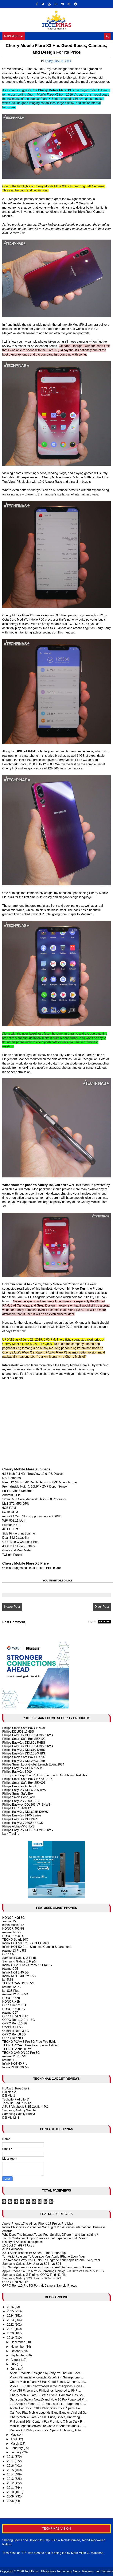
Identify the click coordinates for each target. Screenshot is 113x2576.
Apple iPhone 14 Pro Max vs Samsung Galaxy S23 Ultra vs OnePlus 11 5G (53, 2271)
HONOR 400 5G (13, 1928)
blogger (104, 1621)
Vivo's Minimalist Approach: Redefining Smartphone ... (46, 2377)
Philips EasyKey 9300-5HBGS (22, 1823)
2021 (11, 2329)
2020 (11, 2333)
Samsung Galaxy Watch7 (19, 2110)
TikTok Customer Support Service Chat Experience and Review (45, 2238)
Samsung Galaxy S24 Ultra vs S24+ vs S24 (31, 2264)
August (16, 2360)
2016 (11, 2465)
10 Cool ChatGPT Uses (18, 2245)
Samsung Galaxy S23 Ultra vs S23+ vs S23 (31, 2278)
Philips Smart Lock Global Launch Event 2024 (33, 1764)
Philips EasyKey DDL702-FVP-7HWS (27, 1735)
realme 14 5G (11, 1932)
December (18, 2342)
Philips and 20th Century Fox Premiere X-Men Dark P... (47, 2421)
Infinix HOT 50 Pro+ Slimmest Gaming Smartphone (36, 1947)
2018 (11, 2457)
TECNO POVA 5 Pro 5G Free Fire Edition (30, 2041)
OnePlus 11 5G (12, 2027)
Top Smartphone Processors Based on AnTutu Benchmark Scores (46, 2267)
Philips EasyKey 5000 (17, 1771)
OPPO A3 (8, 1954)
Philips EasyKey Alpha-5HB (21, 1786)
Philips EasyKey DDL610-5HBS (23, 1750)
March (15, 2443)
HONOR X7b (11, 1998)
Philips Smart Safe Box (17, 1793)
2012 (11, 2483)
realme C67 (10, 2012)
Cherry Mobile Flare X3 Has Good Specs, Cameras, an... (48, 2382)
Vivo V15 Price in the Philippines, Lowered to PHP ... (45, 2390)
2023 (11, 2320)
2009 (11, 2496)
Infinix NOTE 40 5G (15, 1972)
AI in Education (12, 2249)
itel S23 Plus (10, 1990)
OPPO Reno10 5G (15, 2023)
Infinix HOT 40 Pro (14, 2063)
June (14, 2368)
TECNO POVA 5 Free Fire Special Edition (30, 2045)
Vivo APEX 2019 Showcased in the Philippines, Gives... (47, 2386)
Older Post (102, 1606)
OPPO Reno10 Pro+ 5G (18, 2020)
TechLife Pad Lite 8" (15, 2099)
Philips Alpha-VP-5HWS (18, 1826)
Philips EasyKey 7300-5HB (20, 1801)
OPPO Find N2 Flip (15, 2282)
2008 (11, 2501)
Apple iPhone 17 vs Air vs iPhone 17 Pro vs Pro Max (37, 2223)
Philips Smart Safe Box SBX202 (23, 1757)
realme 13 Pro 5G (14, 1950)
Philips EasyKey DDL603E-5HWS (25, 1812)
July (14, 2364)
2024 (11, 2315)
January (16, 2452)
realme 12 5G (11, 1987)
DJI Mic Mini (10, 2117)
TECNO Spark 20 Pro (17, 2049)
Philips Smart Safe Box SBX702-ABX (27, 1779)
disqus (91, 1621)
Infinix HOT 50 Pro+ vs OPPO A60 (25, 1943)
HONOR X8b (11, 2001)
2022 (11, 2324)
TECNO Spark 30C (15, 1939)
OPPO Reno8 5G (14, 2034)
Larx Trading (10, 1833)
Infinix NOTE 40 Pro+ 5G (19, 1976)
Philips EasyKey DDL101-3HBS (23, 1753)
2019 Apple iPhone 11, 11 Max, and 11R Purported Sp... (48, 2404)
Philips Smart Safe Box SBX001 (23, 1782)
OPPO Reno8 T (13, 2038)
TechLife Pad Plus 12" (17, 2103)
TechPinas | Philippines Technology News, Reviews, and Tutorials (69, 2571)
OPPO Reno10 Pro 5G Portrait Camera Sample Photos (39, 2285)
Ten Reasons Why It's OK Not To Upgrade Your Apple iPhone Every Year (51, 2260)
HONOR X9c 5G (13, 1936)
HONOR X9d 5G (13, 1917)
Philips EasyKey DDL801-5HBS (23, 1742)
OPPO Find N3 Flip (15, 2016)
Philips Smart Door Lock (18, 1797)
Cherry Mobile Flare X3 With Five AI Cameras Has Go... (47, 2395)
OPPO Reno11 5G (15, 2005)
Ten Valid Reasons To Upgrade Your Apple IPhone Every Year (43, 2256)
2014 (11, 2474)
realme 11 (9, 2060)
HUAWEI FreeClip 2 (15, 2088)
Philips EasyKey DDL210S (20, 1819)
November (18, 2346)
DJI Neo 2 (9, 2092)
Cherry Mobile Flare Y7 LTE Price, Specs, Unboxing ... (46, 2417)
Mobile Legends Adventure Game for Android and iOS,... (48, 2426)
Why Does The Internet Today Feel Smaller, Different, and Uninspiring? (50, 2234)
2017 (11, 2461)
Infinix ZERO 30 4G (15, 2067)
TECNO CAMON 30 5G (18, 1983)
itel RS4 (7, 1979)
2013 (11, 2479)
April (14, 2439)
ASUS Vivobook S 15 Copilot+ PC (25, 2106)
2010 (11, 2492)
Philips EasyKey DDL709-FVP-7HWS (27, 1830)
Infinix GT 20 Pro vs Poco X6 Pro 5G (27, 1965)
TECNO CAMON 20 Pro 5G (21, 2052)
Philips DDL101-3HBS (17, 1808)
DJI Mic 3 (8, 2095)
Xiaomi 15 (9, 1921)
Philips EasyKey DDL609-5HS (22, 1768)
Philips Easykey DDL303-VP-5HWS (26, 1804)
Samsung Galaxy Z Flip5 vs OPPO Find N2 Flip (34, 2275)
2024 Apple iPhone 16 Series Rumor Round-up (34, 2252)
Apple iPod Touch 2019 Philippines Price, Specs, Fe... (46, 2408)
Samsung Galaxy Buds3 (18, 2114)
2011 (11, 2487)
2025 (11, 2311)
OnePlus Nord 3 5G (15, 2030)
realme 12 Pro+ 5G (15, 1994)
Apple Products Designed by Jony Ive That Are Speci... (47, 2373)
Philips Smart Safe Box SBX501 (23, 1728)
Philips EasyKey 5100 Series (21, 1815)
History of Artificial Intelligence (22, 2242)
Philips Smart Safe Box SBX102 (23, 1739)
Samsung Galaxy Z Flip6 (19, 1961)
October (16, 2351)
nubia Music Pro (13, 1925)
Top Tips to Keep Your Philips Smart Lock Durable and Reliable (44, 1775)
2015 (11, 2470)
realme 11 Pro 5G (14, 2056)
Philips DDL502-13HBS (18, 1731)
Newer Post (12, 1606)
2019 (11, 2337)
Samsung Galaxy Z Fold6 (19, 1958)
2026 (11, 2307)
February (17, 2448)
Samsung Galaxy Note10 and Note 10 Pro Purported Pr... (48, 2399)
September (18, 2355)
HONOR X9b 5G (13, 2009)
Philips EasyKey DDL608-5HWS (24, 1790)
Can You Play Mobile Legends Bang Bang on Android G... (49, 2412)
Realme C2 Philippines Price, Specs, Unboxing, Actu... (46, 2430)
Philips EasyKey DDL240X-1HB (23, 1760)
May (14, 2434)
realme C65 (10, 1968)
